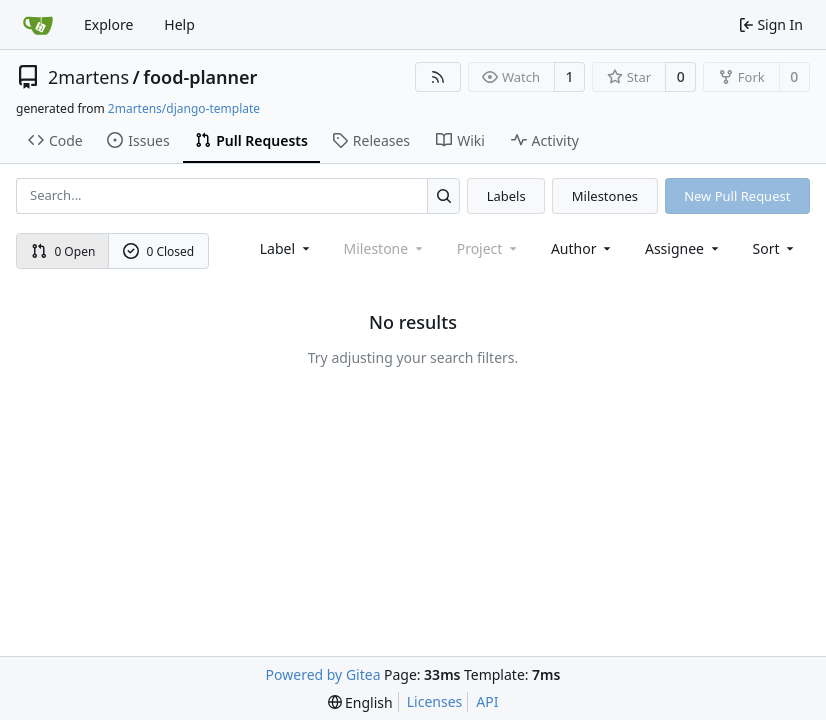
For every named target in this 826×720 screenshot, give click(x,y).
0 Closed (159, 251)
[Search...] (443, 195)
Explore (108, 24)
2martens (88, 77)
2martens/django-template (184, 108)
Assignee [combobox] (683, 248)
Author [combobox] (582, 248)
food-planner (200, 77)
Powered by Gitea (323, 674)
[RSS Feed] (438, 77)
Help (179, 24)
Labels (506, 196)
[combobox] (286, 248)
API (487, 701)
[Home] (38, 25)
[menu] (775, 248)
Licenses (435, 701)
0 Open (63, 251)
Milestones (605, 196)
